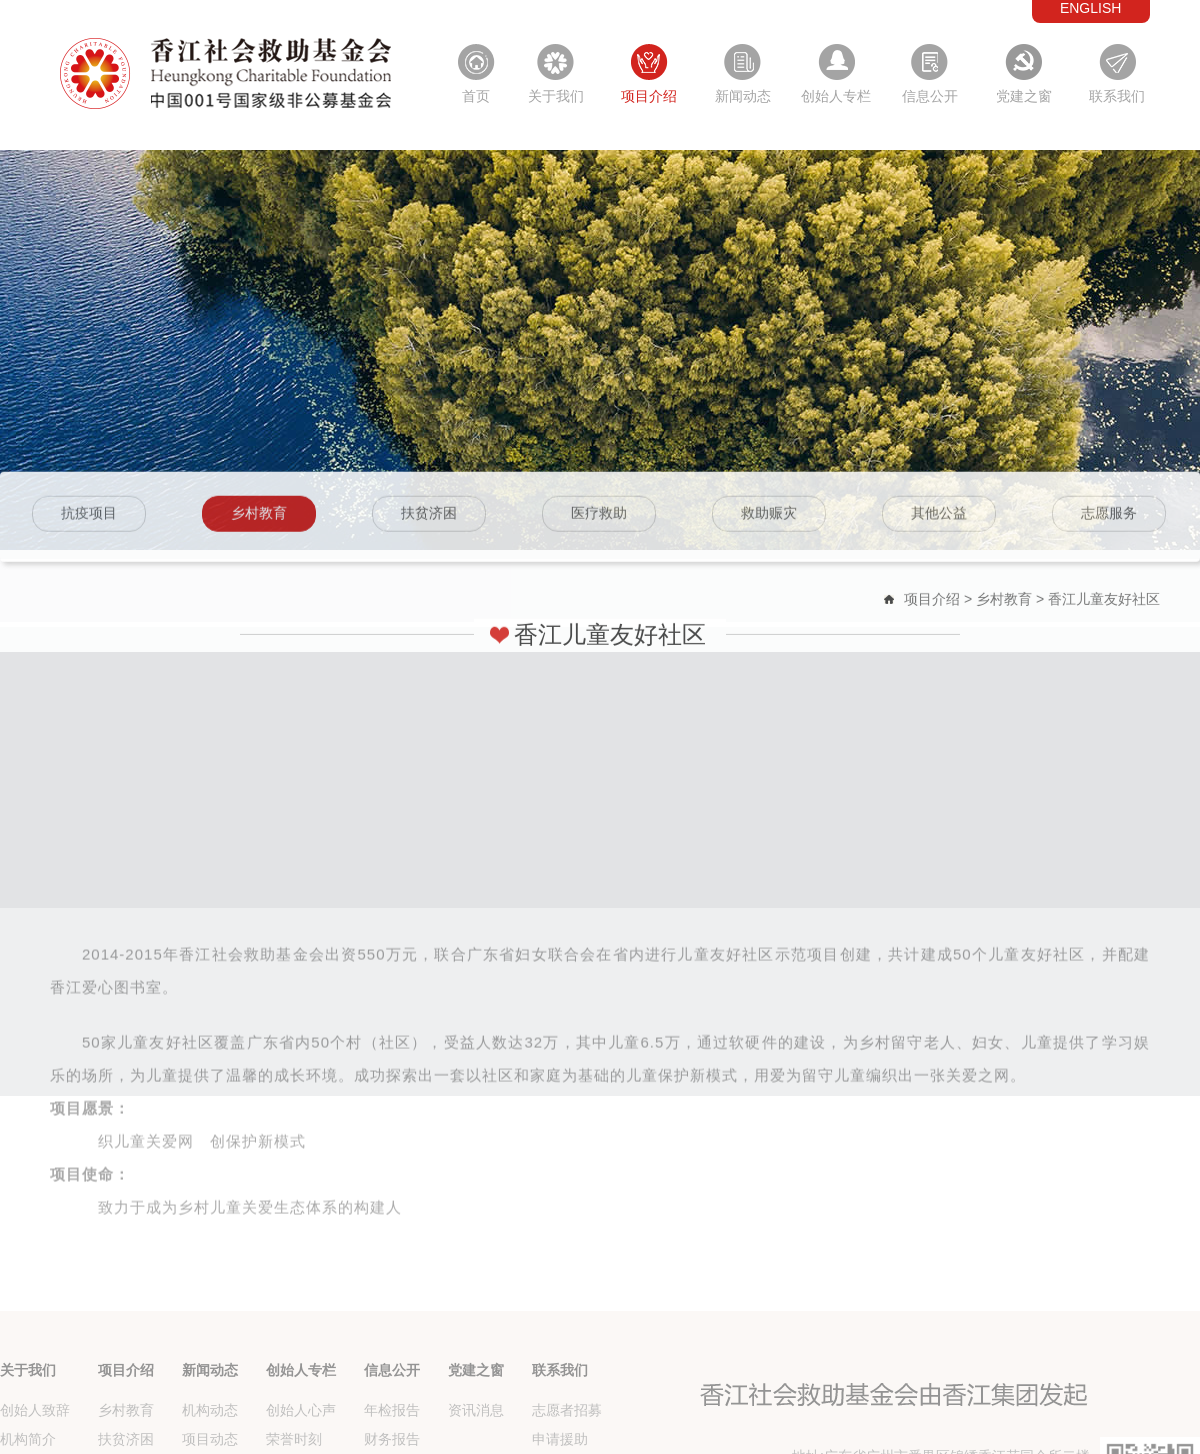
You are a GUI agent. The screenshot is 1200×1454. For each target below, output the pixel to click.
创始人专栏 (836, 96)
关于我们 (556, 96)
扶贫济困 (429, 518)
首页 (476, 96)
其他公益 (939, 518)
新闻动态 (743, 96)
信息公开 (930, 96)
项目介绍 (649, 96)
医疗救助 (599, 518)
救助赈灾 (769, 518)
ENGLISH (1090, 8)
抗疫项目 (89, 518)
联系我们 (1117, 96)
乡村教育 (259, 518)
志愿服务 (1109, 518)
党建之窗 (1024, 96)
